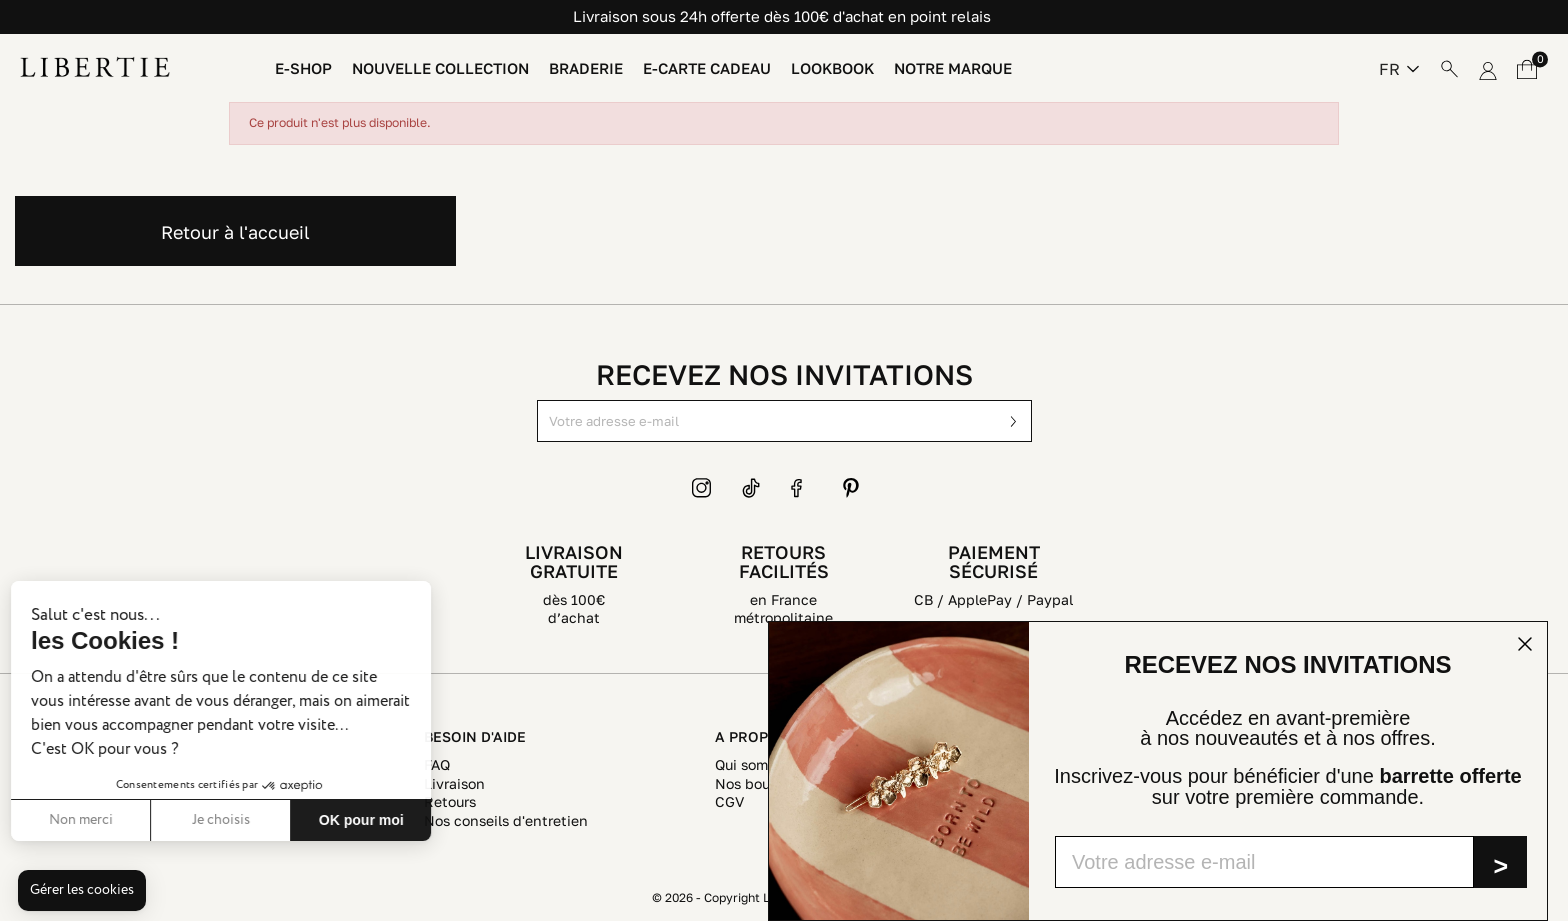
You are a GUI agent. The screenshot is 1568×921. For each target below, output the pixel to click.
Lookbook (832, 68)
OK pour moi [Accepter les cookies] (222, 820)
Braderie (586, 68)
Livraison (454, 783)
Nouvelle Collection (440, 68)
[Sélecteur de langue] (1399, 69)
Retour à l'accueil (235, 232)
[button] (82, 891)
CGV (729, 801)
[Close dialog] (1525, 644)
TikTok (752, 488)
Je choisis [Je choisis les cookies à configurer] (82, 820)
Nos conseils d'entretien (506, 820)
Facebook (801, 488)
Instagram (702, 488)
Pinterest (851, 488)
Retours (450, 801)
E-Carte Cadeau (707, 68)
